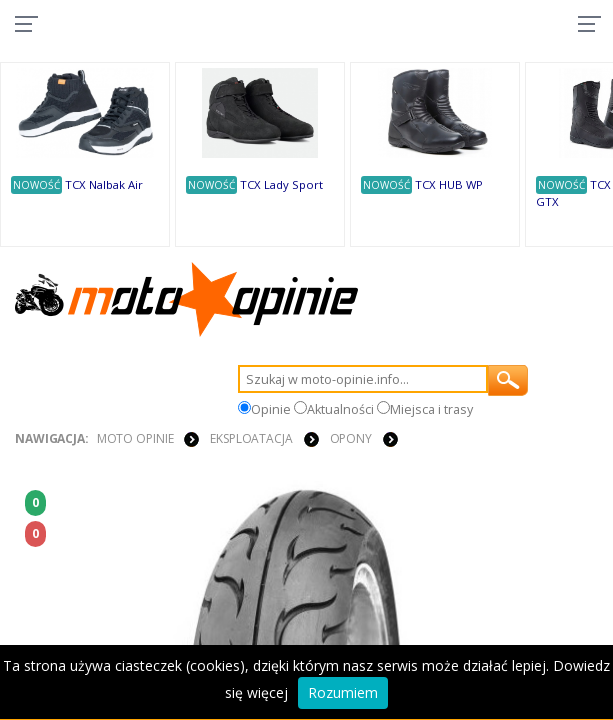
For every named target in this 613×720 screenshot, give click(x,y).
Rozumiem (343, 692)
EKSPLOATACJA (251, 438)
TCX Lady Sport (281, 184)
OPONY (351, 438)
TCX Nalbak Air (104, 184)
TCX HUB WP (449, 184)
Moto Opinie (135, 438)
